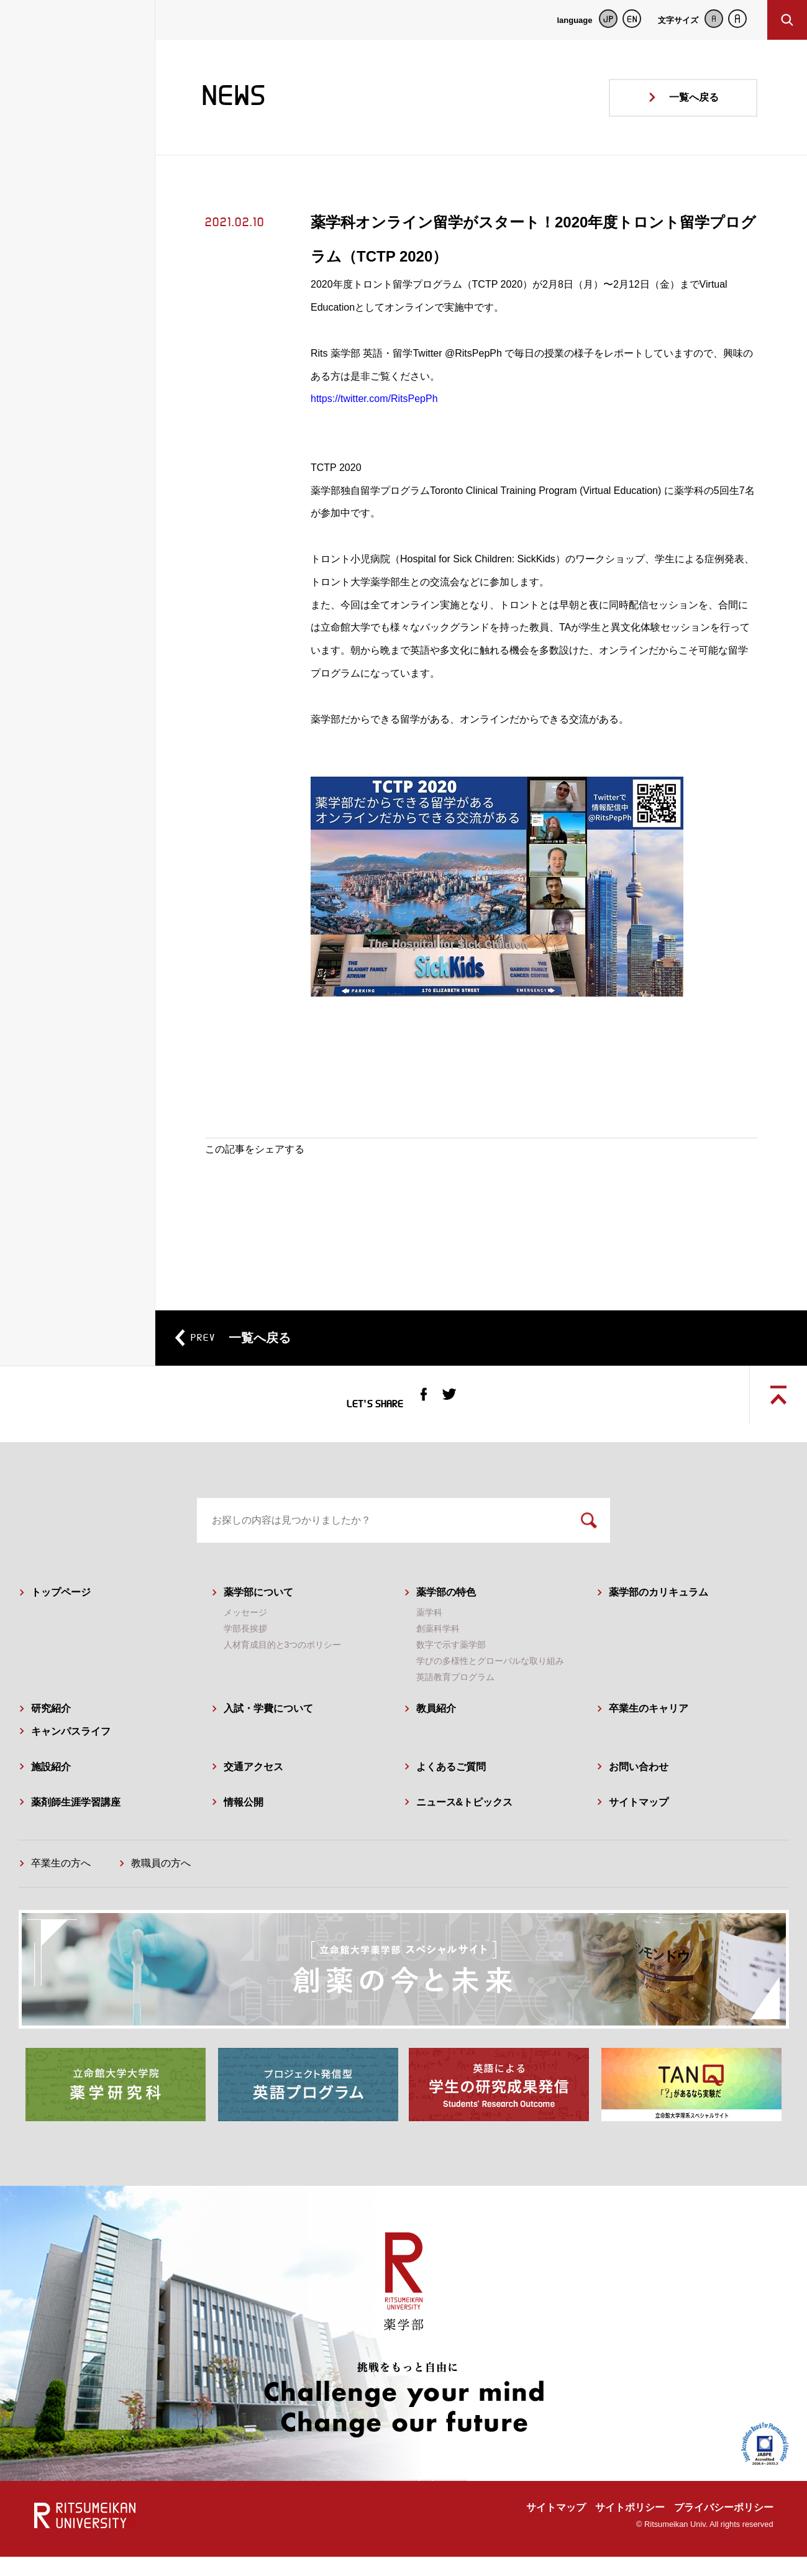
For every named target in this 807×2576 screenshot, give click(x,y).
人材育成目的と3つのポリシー (283, 1666)
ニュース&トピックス (464, 1823)
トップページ (61, 1614)
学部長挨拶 (245, 1650)
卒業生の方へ (61, 1884)
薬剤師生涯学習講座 (76, 1823)
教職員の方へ (161, 1884)
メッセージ (245, 1634)
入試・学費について (268, 1730)
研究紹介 (51, 1730)
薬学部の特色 (446, 1614)
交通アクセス (253, 1788)
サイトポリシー (630, 2526)
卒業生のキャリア (648, 1730)
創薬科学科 (438, 1650)
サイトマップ (638, 1823)
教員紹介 (436, 1730)
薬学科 (429, 1634)
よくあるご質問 (451, 1788)
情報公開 (243, 1823)
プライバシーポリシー (723, 2526)
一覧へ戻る (694, 97)
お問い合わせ (638, 1788)
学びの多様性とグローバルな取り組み (490, 1683)
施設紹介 (51, 1788)
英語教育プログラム (455, 1699)
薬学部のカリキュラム (658, 1614)
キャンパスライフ (71, 1753)
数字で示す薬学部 (451, 1666)
